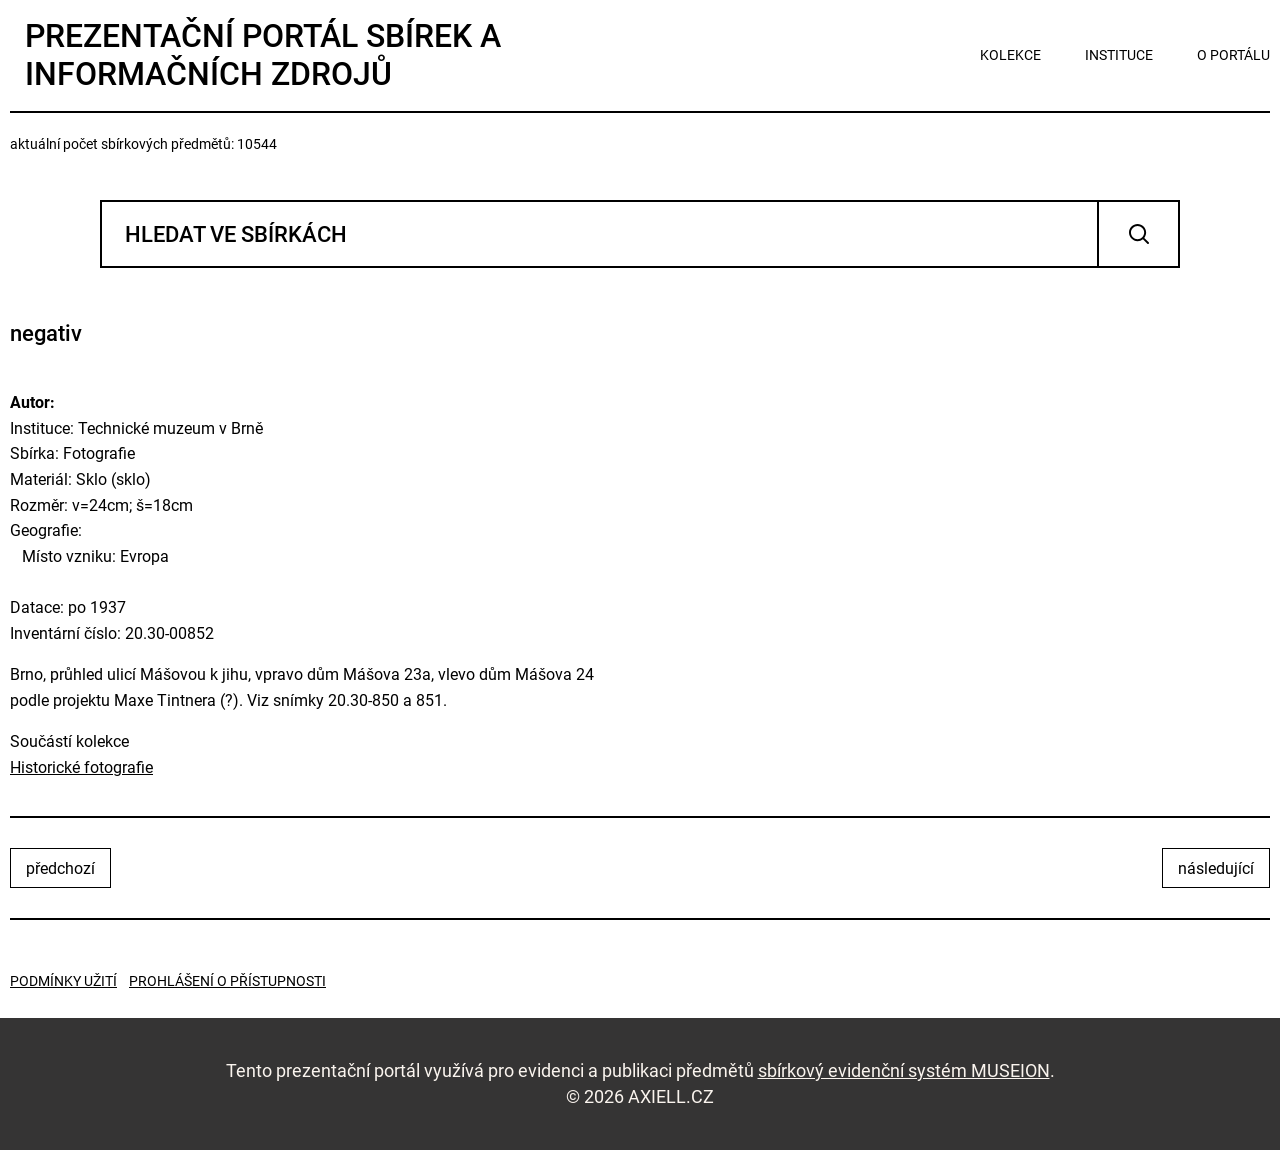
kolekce (1010, 55)
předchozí (60, 868)
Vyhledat (1138, 234)
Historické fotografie (81, 767)
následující (1216, 868)
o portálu (1233, 55)
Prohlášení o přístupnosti (227, 981)
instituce (1119, 55)
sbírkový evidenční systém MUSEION (904, 1070)
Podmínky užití (63, 981)
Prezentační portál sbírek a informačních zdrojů (263, 55)
